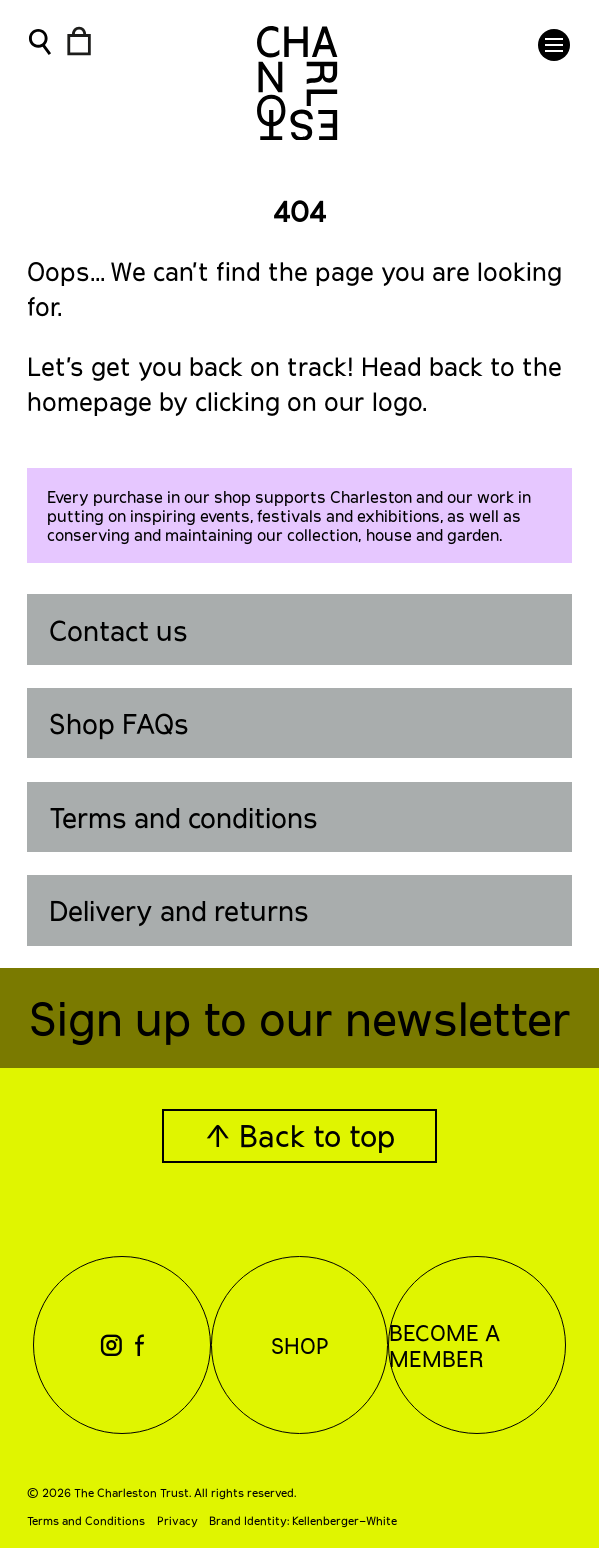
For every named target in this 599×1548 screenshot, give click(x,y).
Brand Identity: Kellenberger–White (303, 1520)
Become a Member (444, 1345)
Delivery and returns (179, 910)
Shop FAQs (119, 723)
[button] (554, 45)
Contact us (118, 630)
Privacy (177, 1520)
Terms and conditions (183, 817)
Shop (300, 1345)
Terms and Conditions (86, 1520)
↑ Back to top (300, 1135)
